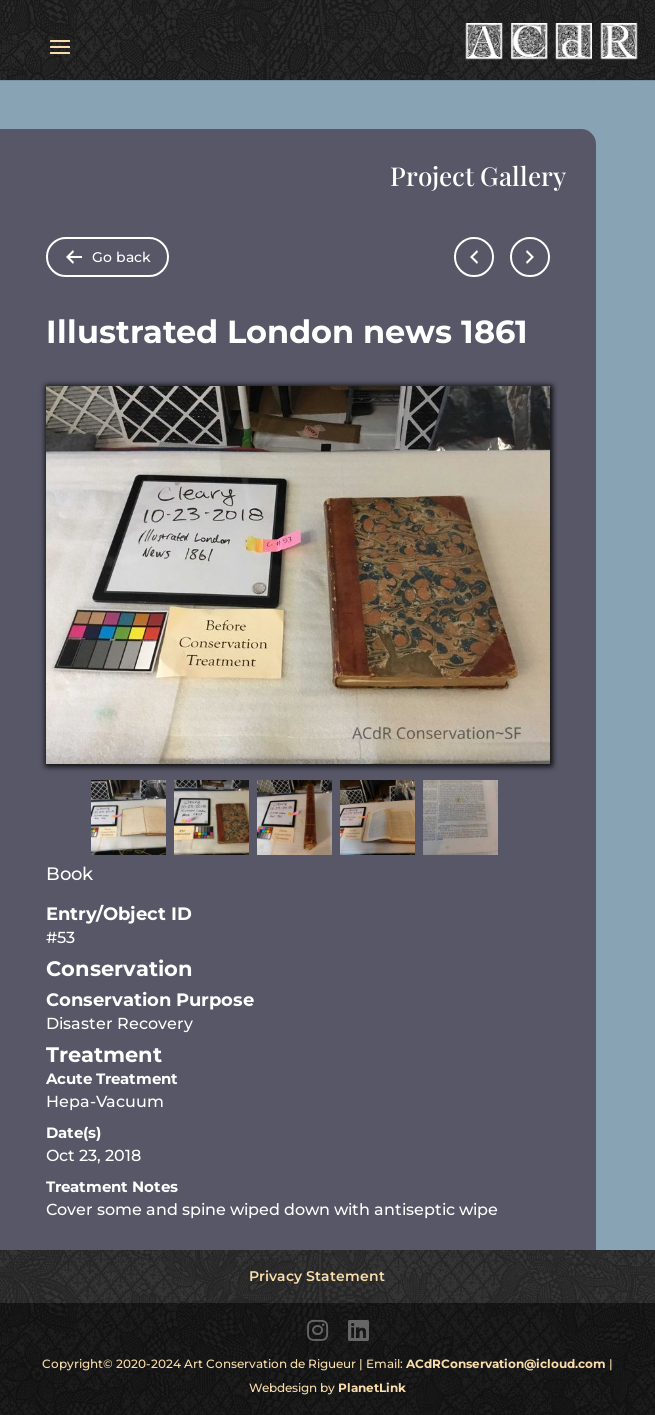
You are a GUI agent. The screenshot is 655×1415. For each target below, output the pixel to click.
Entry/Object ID (119, 914)
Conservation (119, 969)
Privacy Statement (317, 1276)
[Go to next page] (530, 257)
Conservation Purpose (150, 1000)
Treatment (104, 1055)
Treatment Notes (112, 1186)
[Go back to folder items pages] (107, 257)
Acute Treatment (112, 1078)
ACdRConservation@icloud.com (506, 1363)
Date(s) (73, 1132)
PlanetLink (372, 1387)
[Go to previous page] (474, 257)
